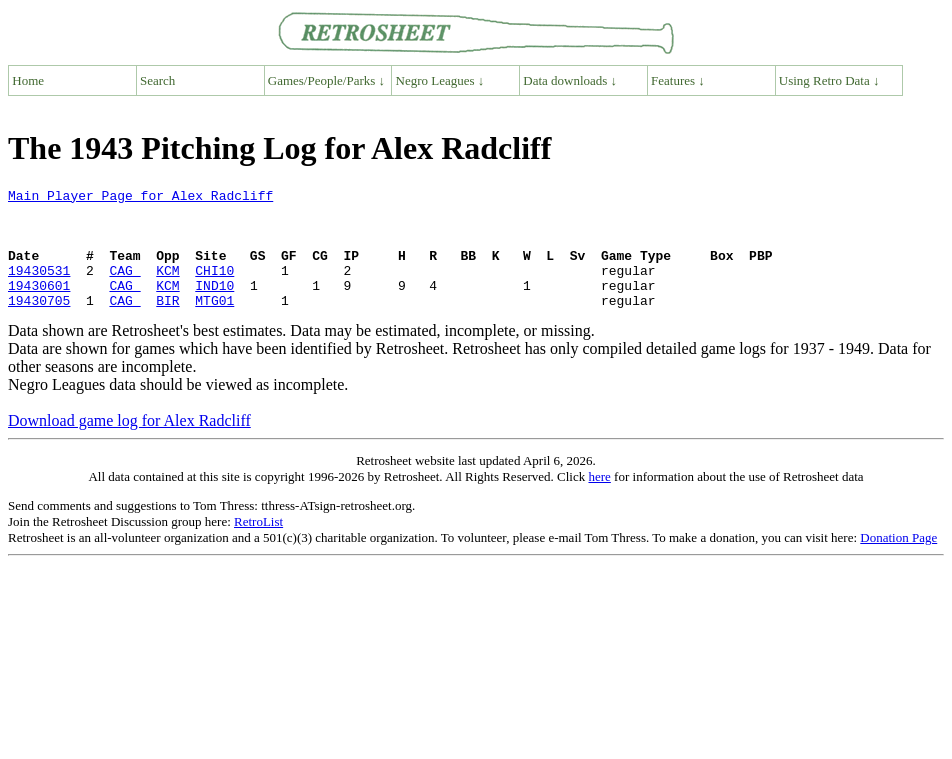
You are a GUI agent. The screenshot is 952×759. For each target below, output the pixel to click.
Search (157, 80)
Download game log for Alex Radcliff (129, 444)
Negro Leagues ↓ (440, 80)
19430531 (39, 288)
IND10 (214, 306)
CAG (124, 288)
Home (28, 80)
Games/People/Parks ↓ (326, 80)
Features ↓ (678, 80)
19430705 (39, 324)
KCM (167, 288)
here (599, 500)
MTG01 (214, 324)
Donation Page (898, 561)
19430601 (39, 306)
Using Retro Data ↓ (829, 80)
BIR (167, 324)
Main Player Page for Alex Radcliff (140, 198)
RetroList (258, 545)
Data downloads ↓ (570, 80)
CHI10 (214, 288)
